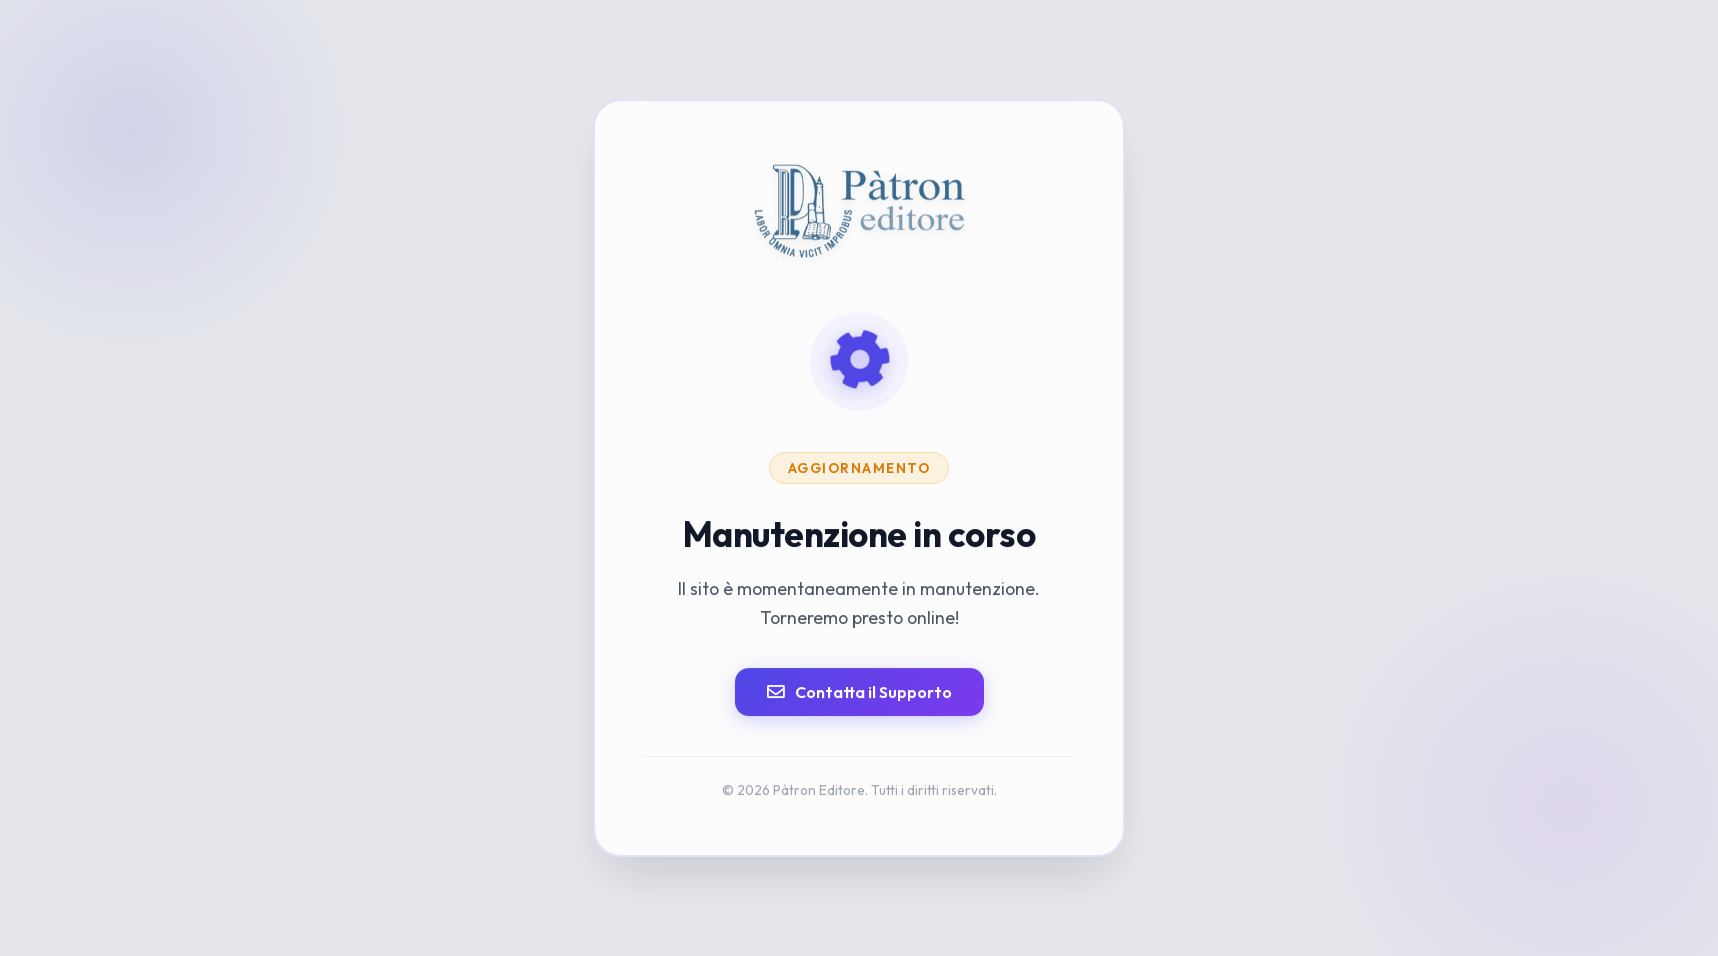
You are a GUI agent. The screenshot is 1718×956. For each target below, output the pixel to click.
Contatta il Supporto (859, 692)
